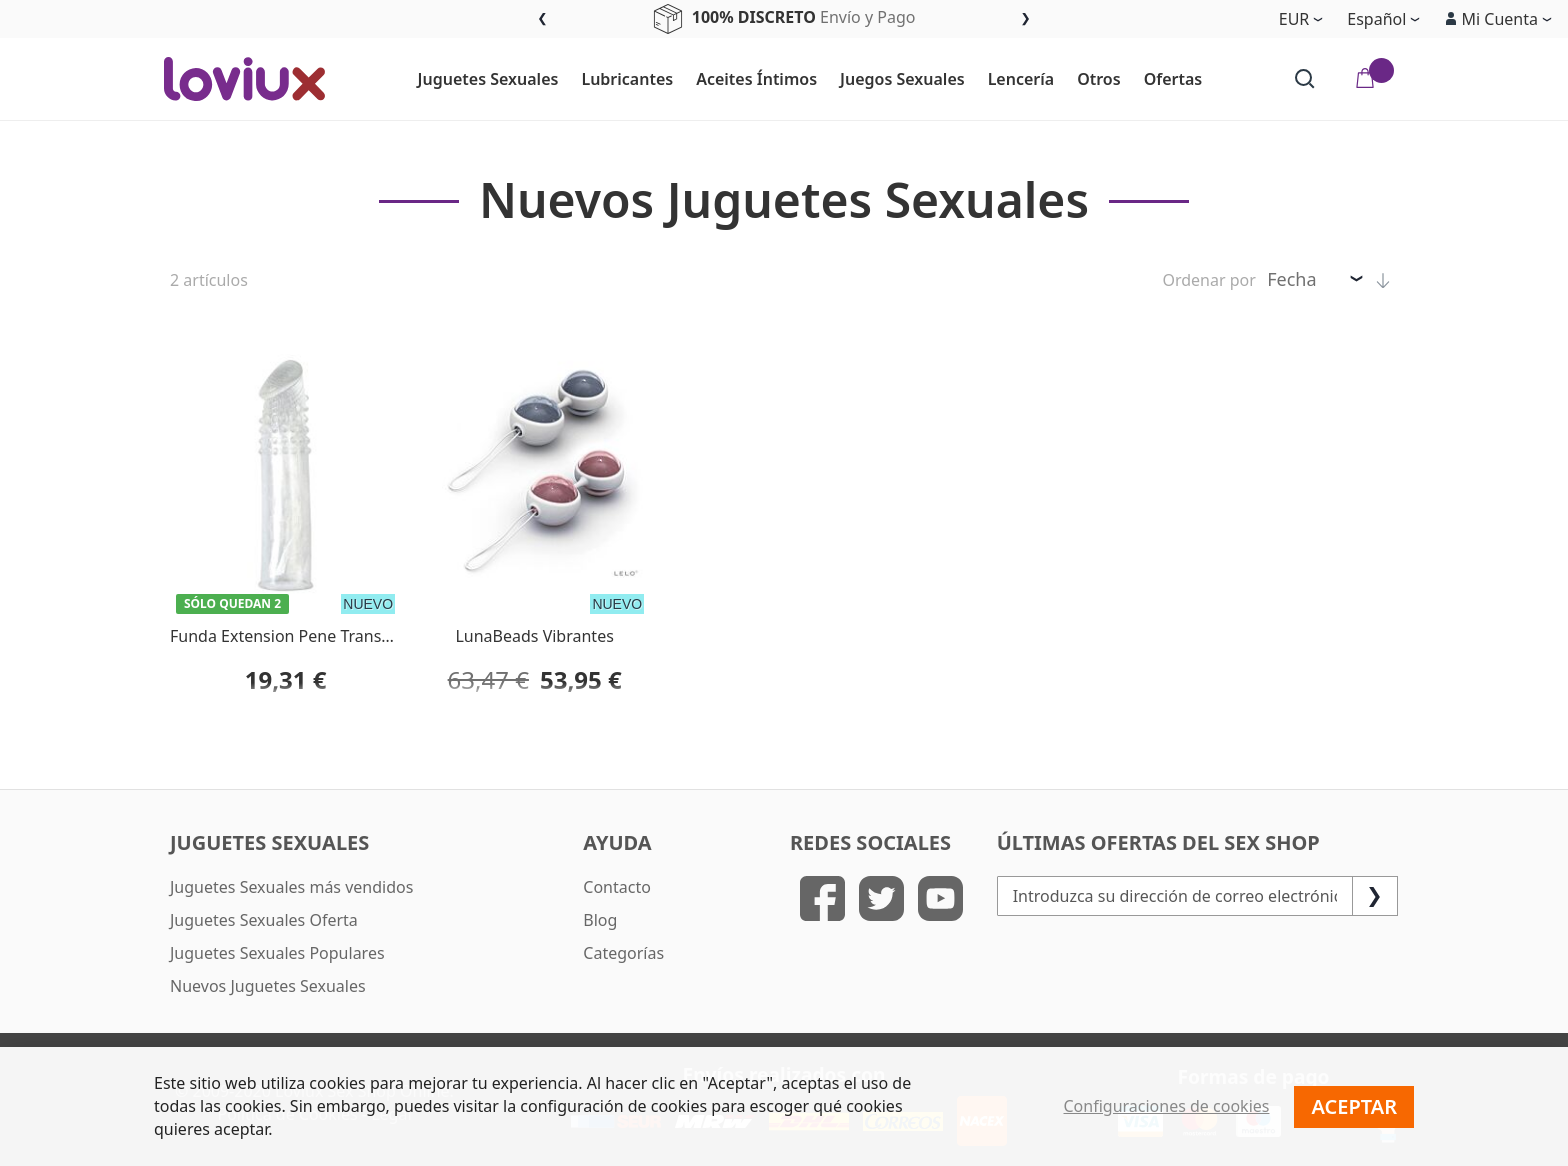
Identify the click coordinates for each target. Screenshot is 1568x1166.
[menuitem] (480, 80)
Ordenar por (1208, 280)
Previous (542, 19)
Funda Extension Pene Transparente (305, 636)
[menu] (810, 79)
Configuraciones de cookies (1167, 1106)
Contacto (617, 887)
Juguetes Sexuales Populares (277, 953)
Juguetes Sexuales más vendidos (291, 887)
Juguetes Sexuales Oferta (264, 920)
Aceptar (1354, 1106)
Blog (600, 920)
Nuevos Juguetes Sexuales (268, 986)
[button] (1498, 19)
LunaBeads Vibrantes (534, 636)
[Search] (1305, 79)
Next (1025, 19)
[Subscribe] (1375, 896)
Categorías (623, 953)
